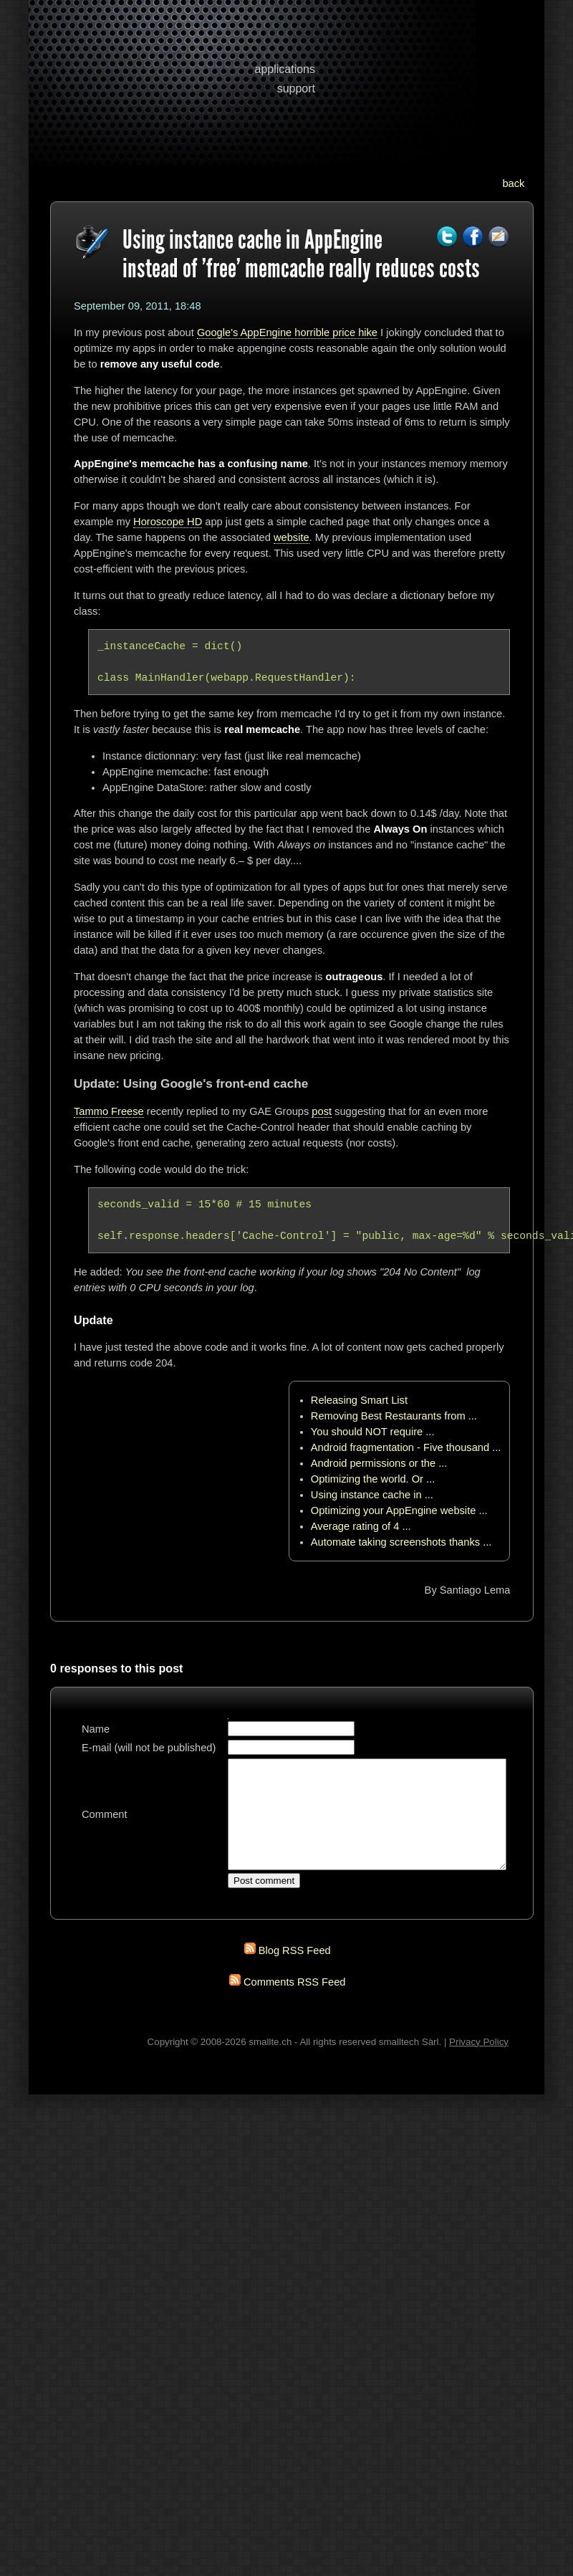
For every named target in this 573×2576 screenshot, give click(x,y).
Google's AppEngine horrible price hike (287, 332)
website (291, 537)
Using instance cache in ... (372, 1494)
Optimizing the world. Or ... (373, 1479)
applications (285, 69)
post (322, 1111)
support (296, 88)
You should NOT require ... (373, 1431)
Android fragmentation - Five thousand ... (406, 1447)
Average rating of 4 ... (361, 1526)
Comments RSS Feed (295, 2003)
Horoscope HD (167, 521)
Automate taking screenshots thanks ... (401, 1542)
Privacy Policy (479, 2063)
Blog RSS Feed (295, 1972)
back (513, 183)
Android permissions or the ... (379, 1463)
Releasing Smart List (359, 1400)
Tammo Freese (109, 1111)
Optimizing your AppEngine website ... (399, 1510)
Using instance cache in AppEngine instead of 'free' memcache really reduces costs (301, 254)
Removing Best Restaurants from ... (394, 1416)
